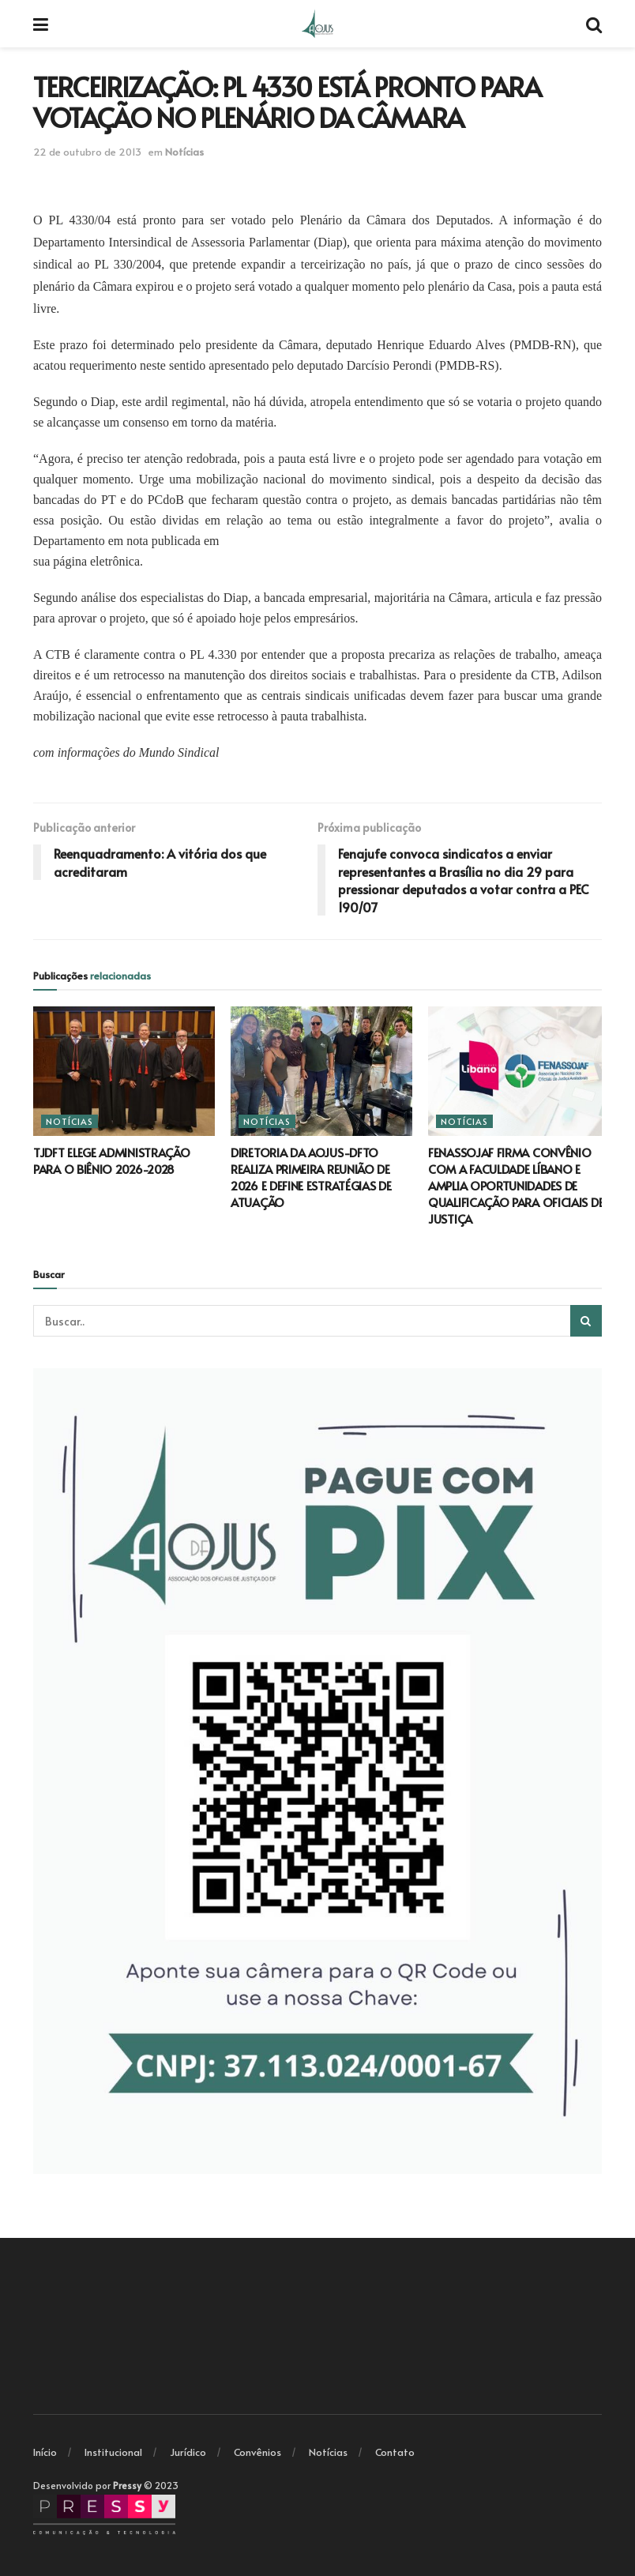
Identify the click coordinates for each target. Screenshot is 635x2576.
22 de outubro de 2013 (87, 152)
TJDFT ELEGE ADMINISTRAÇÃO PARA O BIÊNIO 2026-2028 (111, 1160)
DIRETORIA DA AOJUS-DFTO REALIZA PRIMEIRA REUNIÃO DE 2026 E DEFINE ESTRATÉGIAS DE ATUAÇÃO (311, 1177)
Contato (395, 2452)
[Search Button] (586, 1321)
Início (45, 2452)
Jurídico (188, 2452)
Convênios (257, 2452)
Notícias (184, 152)
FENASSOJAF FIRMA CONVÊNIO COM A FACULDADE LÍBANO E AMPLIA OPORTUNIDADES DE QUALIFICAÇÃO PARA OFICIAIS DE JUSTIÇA (515, 1185)
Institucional (113, 2452)
